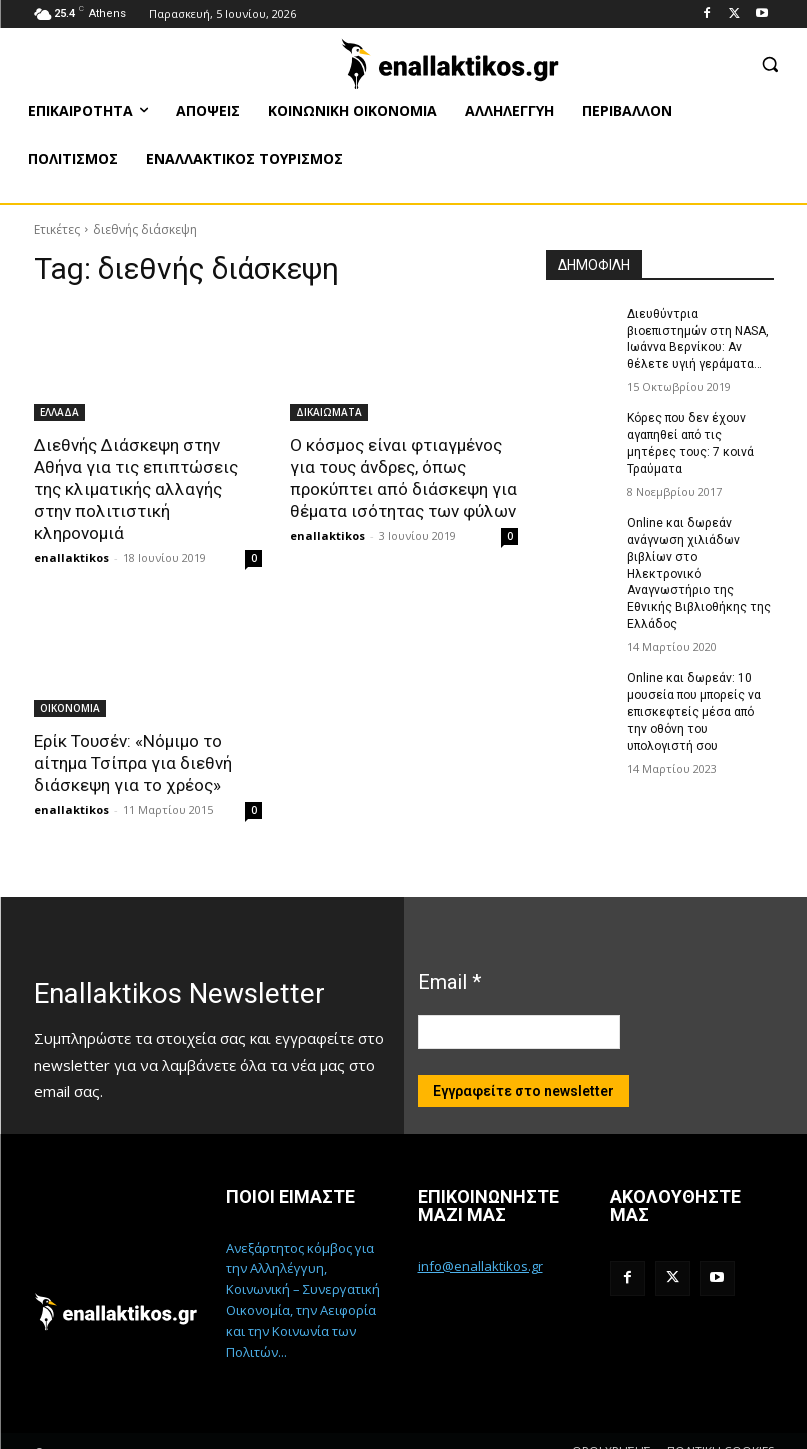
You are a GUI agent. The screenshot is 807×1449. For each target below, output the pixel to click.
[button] (769, 63)
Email (449, 959)
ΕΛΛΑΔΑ (59, 412)
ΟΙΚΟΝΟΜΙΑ (70, 686)
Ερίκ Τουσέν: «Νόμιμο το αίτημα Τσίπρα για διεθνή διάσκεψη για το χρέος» (133, 741)
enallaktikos (71, 535)
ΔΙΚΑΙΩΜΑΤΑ (329, 412)
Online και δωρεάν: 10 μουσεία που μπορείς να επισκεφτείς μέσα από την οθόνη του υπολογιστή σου (694, 710)
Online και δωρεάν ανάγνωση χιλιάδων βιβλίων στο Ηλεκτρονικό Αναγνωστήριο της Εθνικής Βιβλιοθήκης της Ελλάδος (699, 572)
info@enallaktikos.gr (480, 1244)
